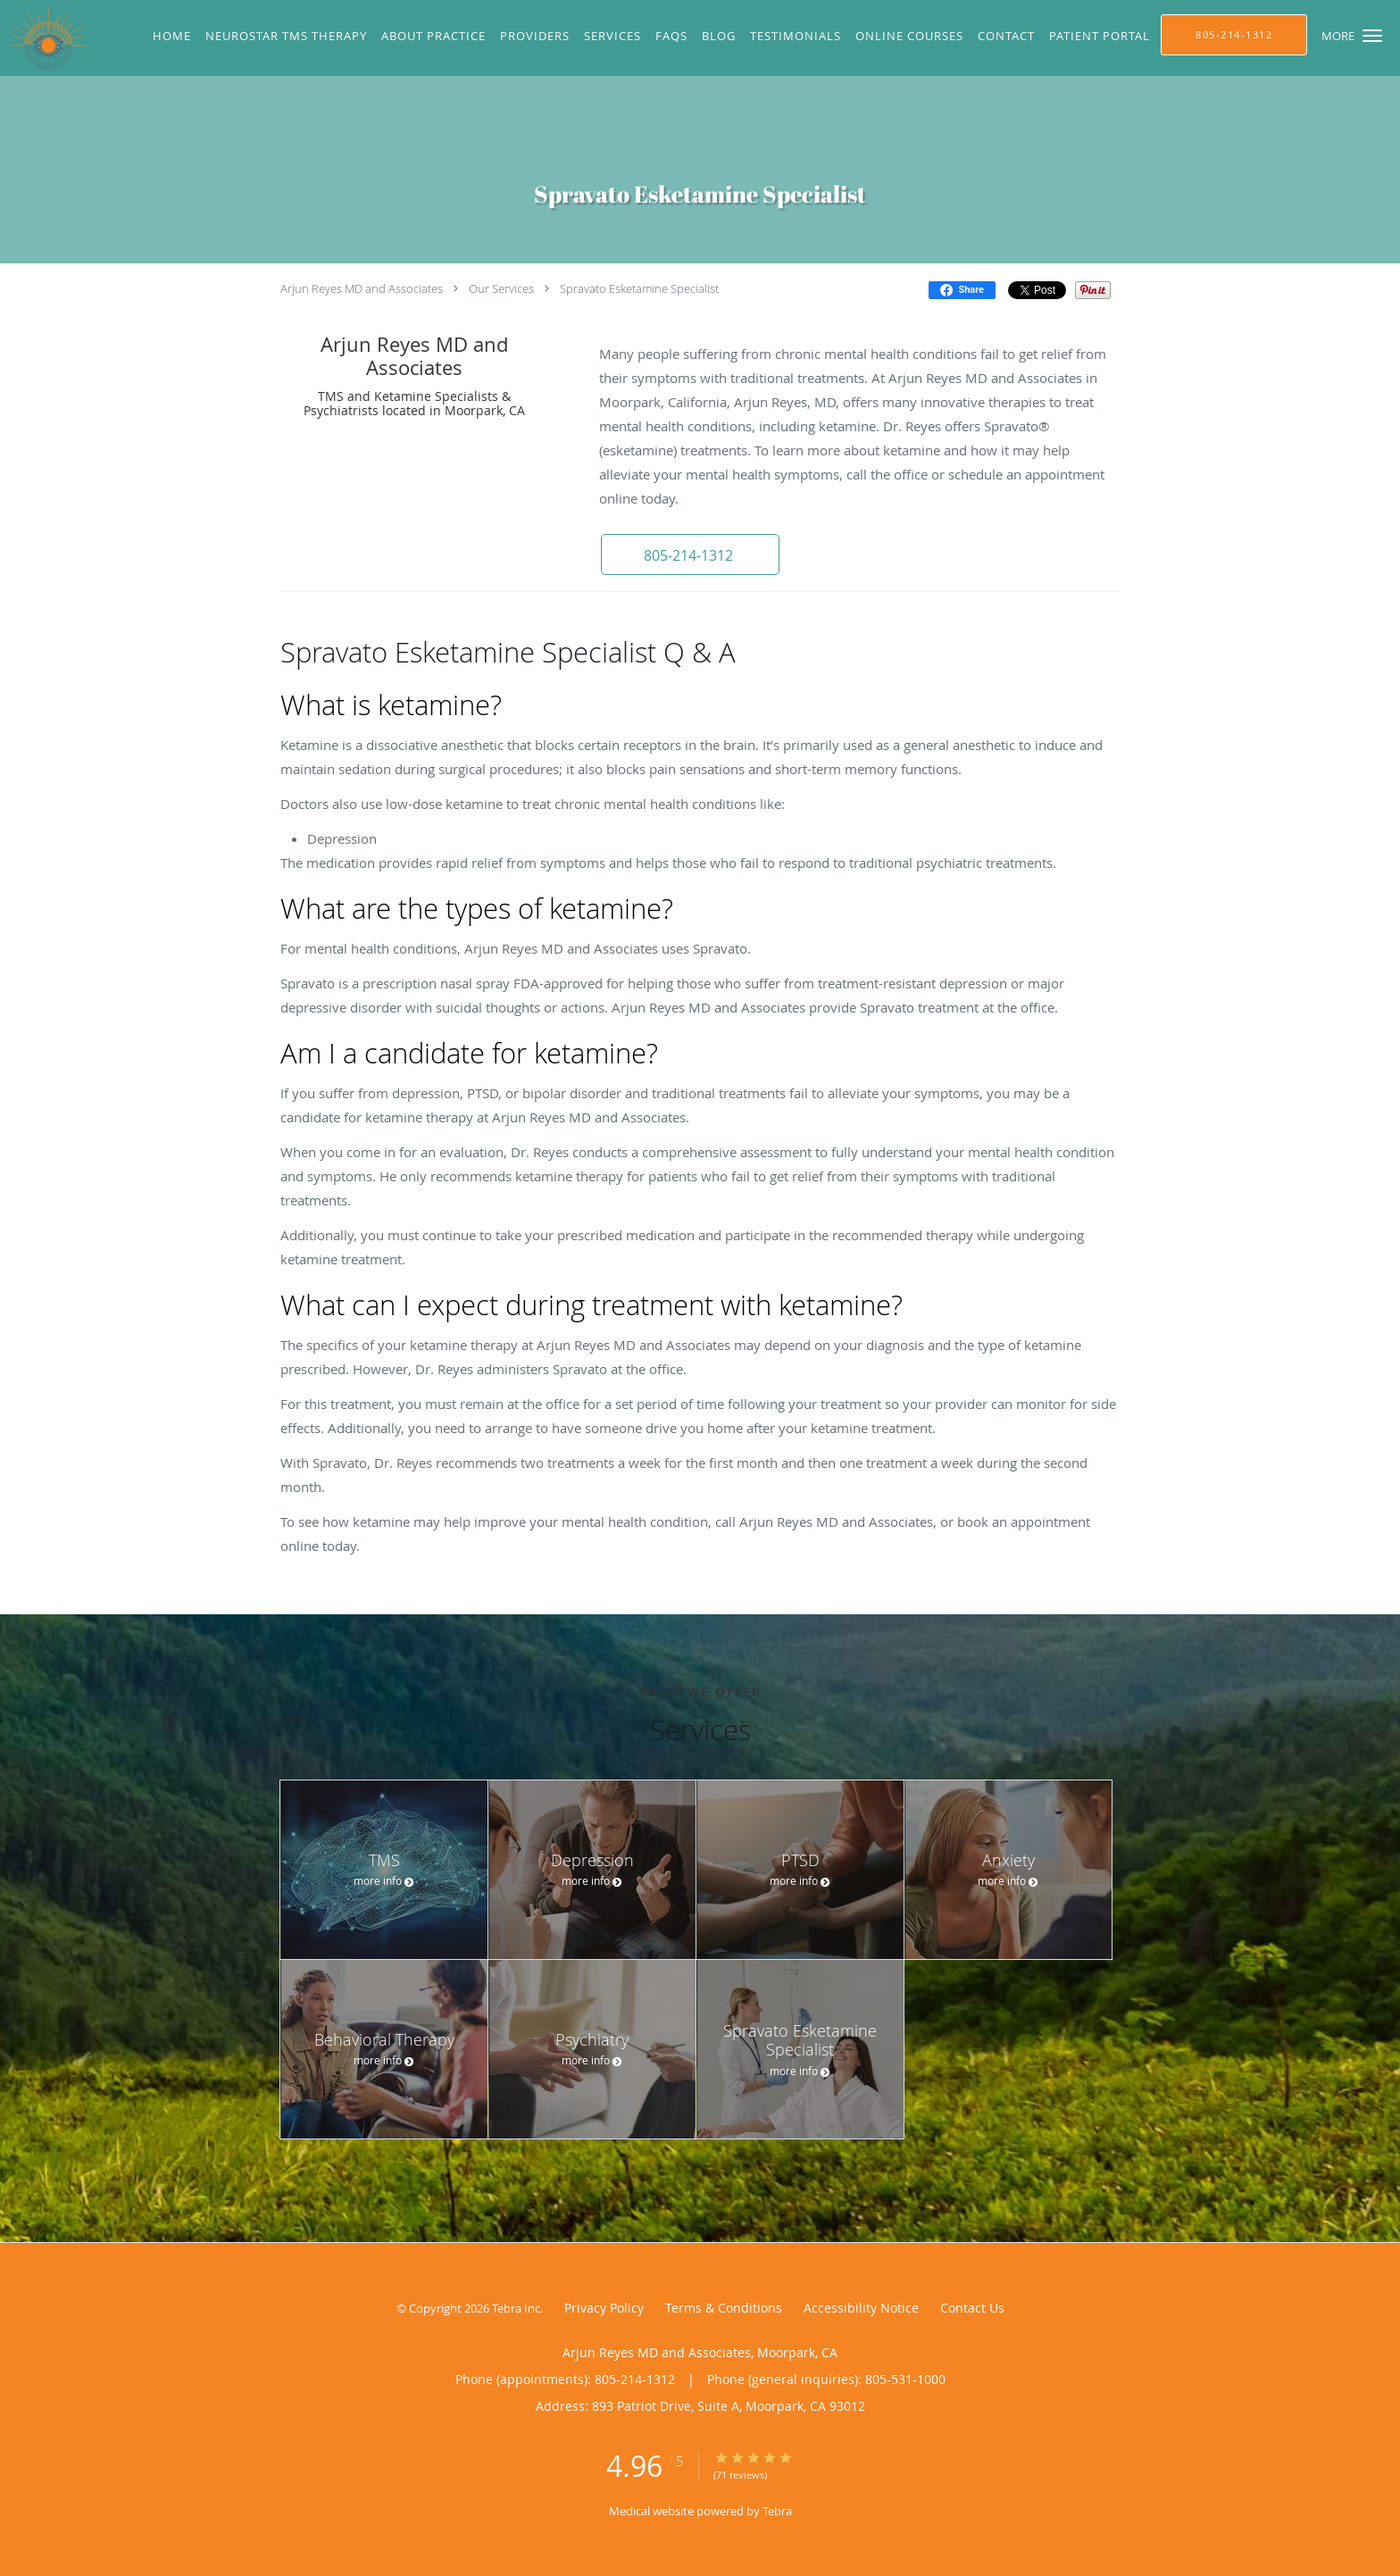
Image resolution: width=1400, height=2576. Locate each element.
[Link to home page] (44, 38)
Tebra (777, 2511)
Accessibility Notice (861, 2307)
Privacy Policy (604, 2307)
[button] (1372, 35)
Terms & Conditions (723, 2307)
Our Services (501, 288)
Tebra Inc (516, 2308)
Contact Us (972, 2307)
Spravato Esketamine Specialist (639, 288)
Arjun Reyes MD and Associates (361, 288)
